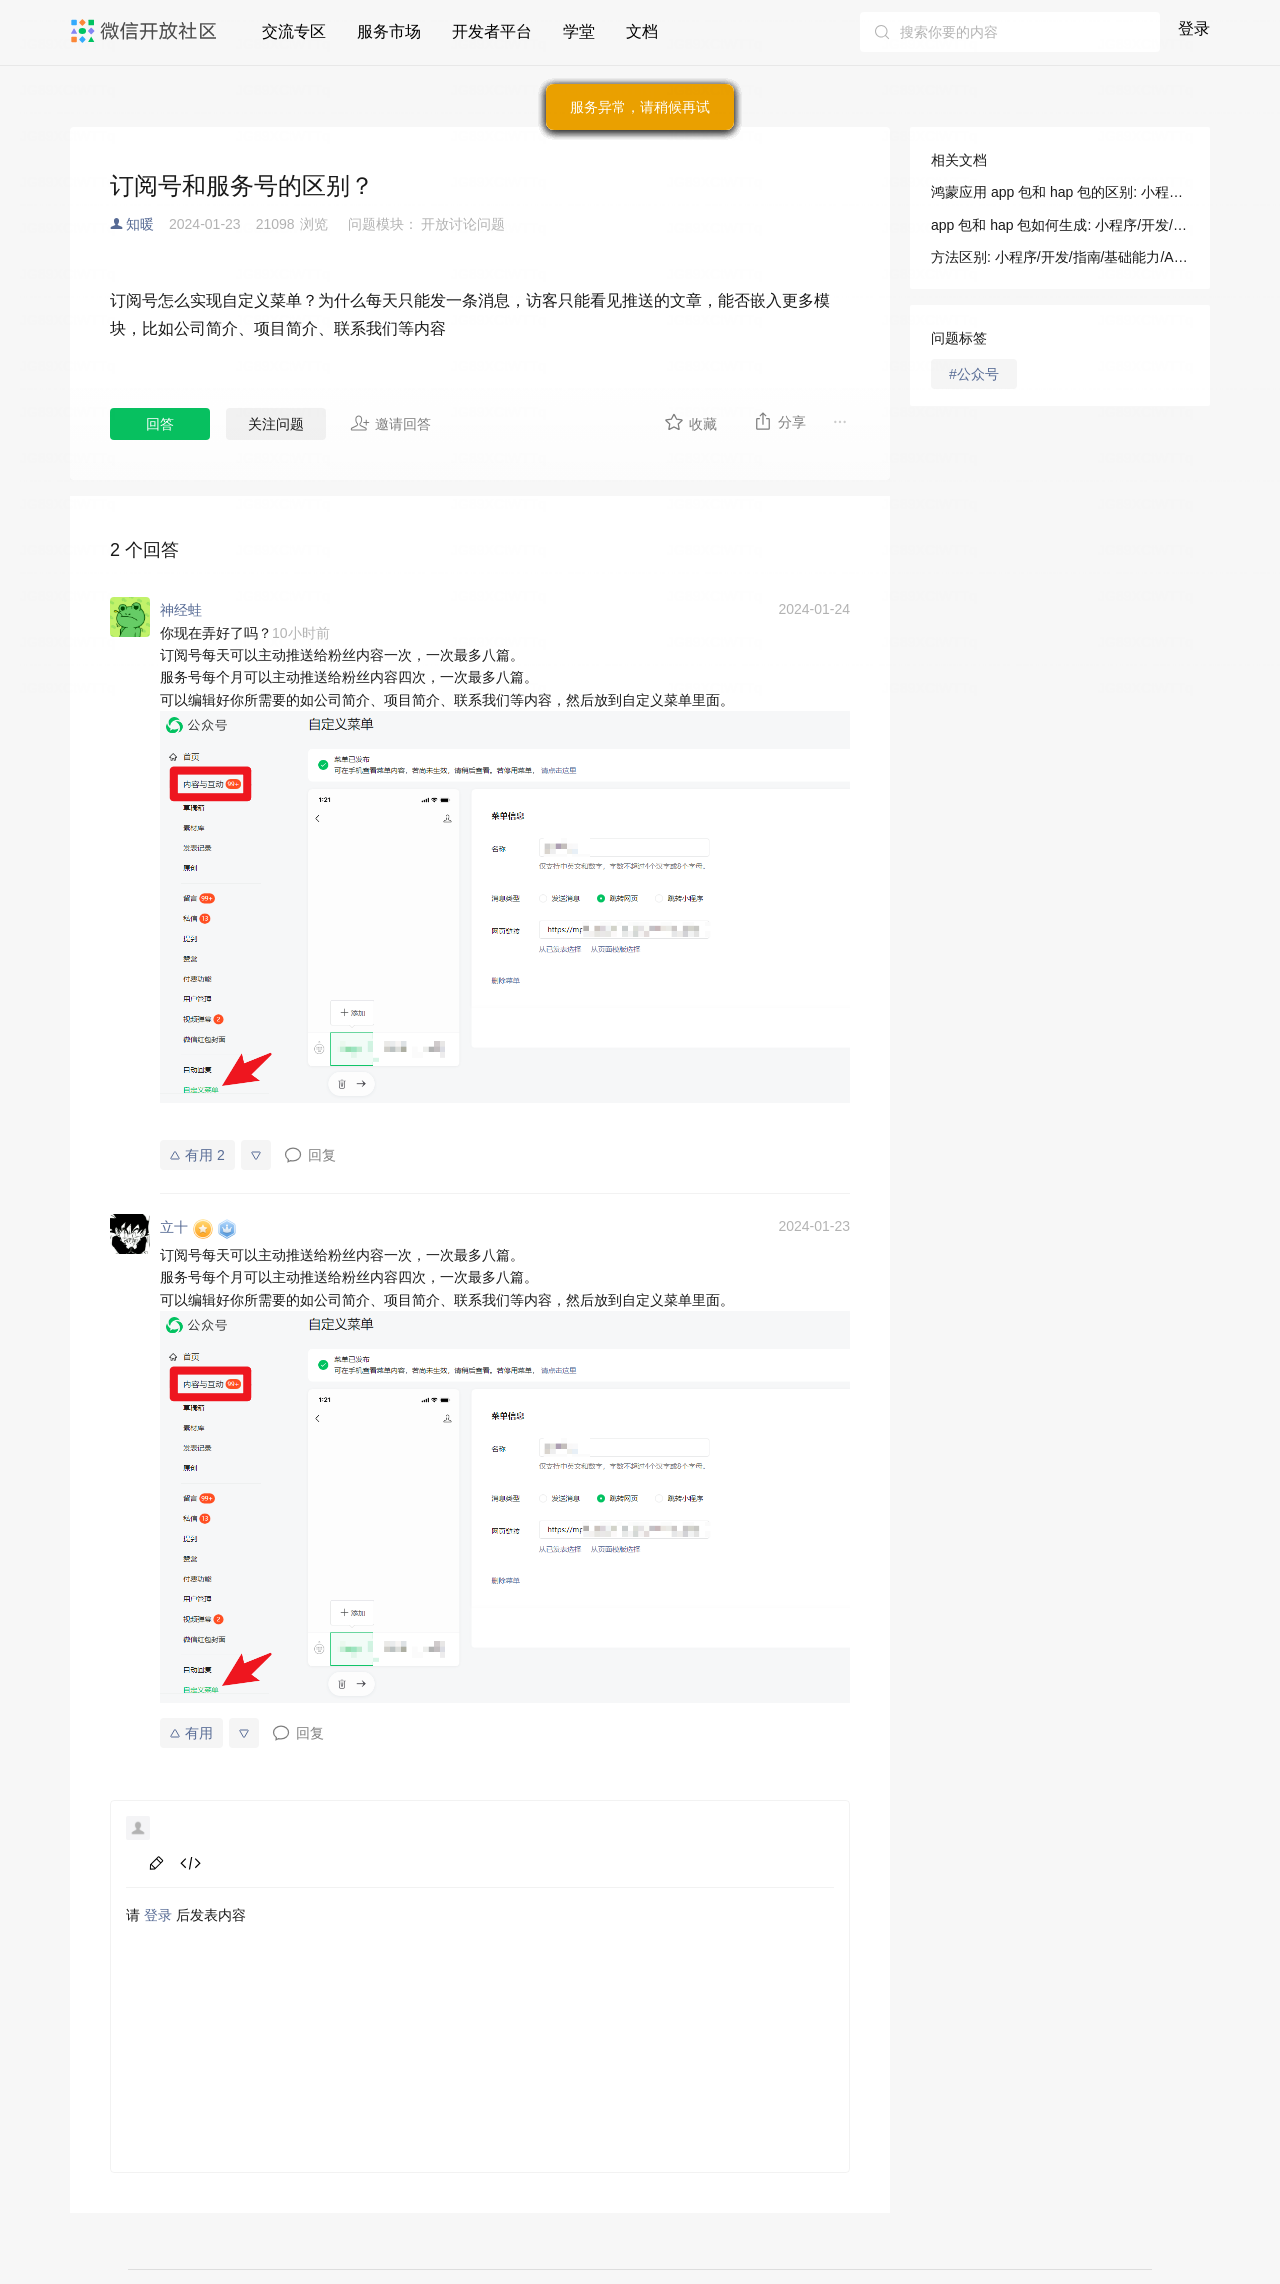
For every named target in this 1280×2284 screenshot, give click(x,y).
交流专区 (294, 31)
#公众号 (974, 374)
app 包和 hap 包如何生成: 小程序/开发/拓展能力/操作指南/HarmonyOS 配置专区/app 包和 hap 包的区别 (1060, 225)
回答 (160, 424)
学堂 (579, 31)
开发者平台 (492, 31)
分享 (779, 421)
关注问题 (276, 424)
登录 (1194, 28)
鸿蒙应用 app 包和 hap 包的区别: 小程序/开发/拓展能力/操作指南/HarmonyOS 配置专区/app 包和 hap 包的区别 (1060, 192)
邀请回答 (390, 423)
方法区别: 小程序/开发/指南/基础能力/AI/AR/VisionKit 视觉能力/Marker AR (1060, 257)
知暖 (140, 224)
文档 (642, 31)
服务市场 (389, 31)
